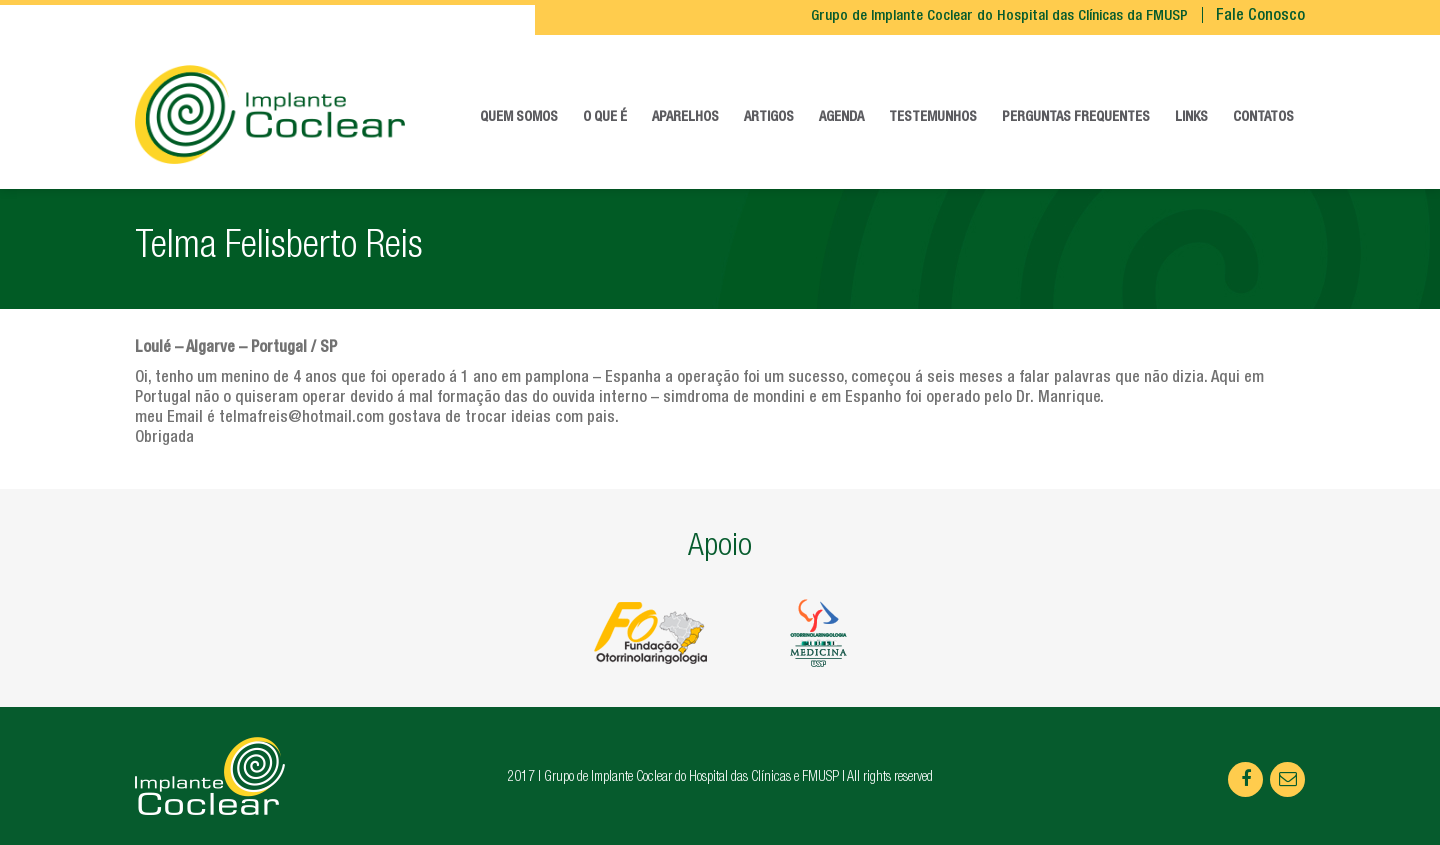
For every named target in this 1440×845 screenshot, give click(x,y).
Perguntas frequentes (1076, 118)
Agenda (841, 118)
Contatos (1263, 118)
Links (1191, 118)
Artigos (769, 118)
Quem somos (519, 118)
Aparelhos (685, 118)
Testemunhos (933, 118)
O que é (605, 118)
